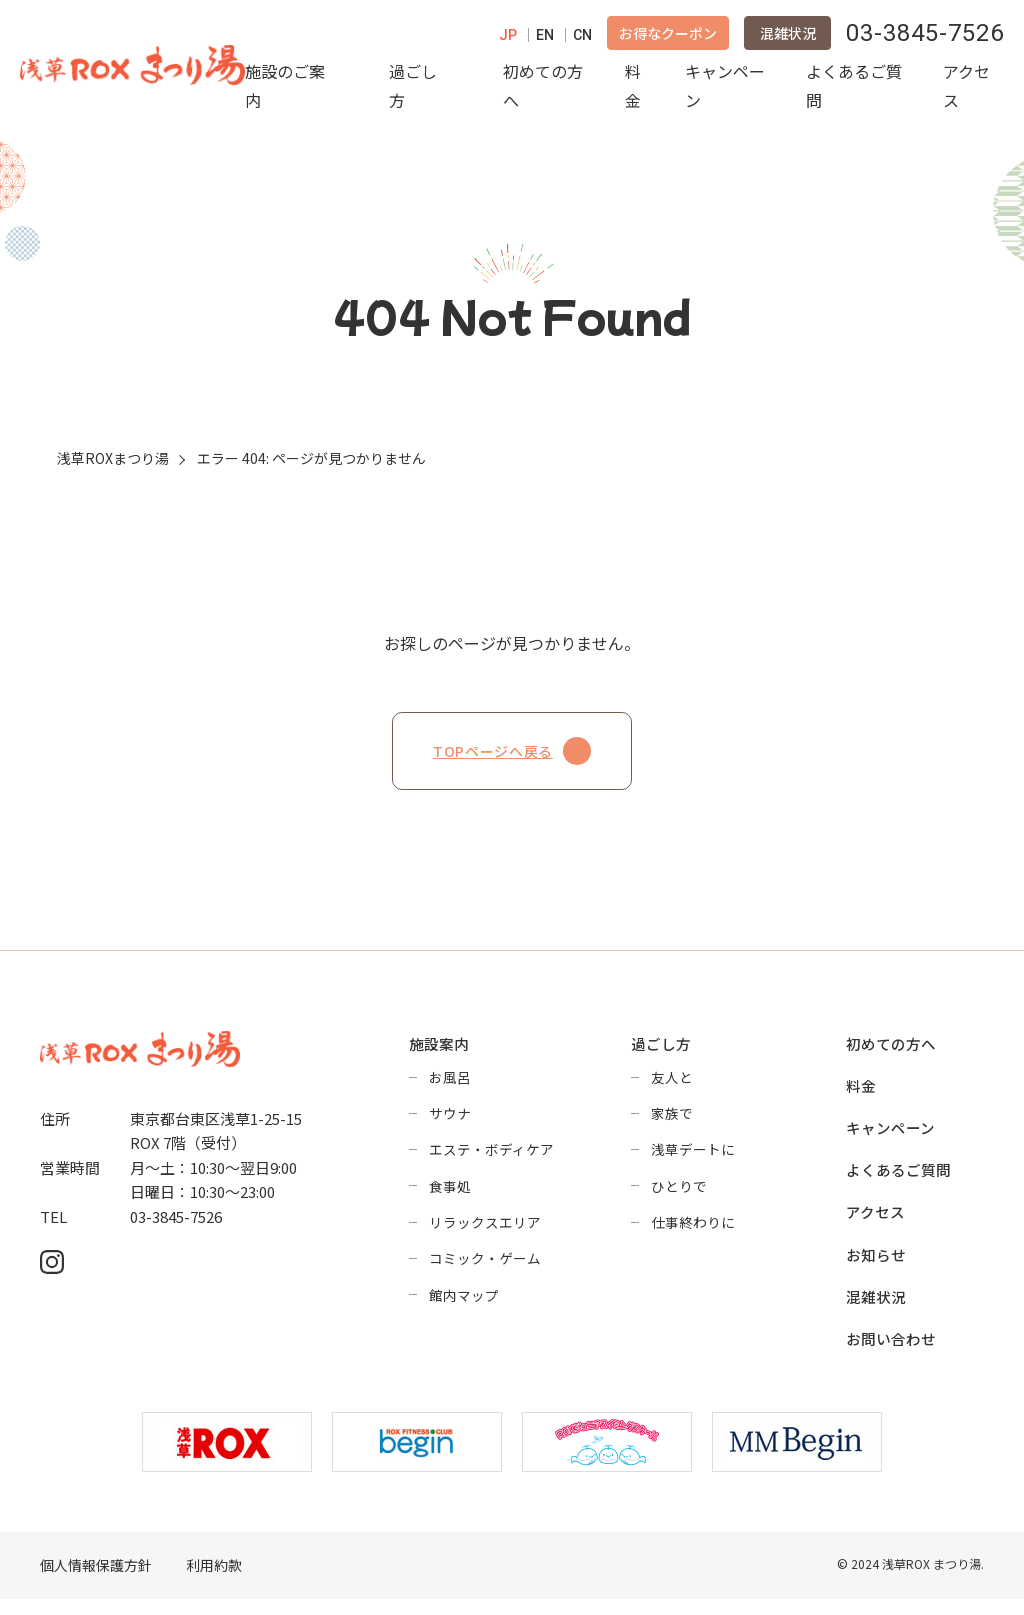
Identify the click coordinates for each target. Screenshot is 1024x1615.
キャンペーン (725, 90)
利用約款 (214, 1581)
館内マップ (464, 1309)
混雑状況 (788, 38)
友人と (672, 1087)
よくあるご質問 (854, 90)
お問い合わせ (891, 1354)
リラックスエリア (485, 1235)
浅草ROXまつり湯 (113, 468)
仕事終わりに (693, 1235)
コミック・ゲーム (485, 1272)
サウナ (450, 1124)
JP (508, 40)
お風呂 (450, 1087)
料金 (633, 90)
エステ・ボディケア (491, 1161)
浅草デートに (693, 1161)
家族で (672, 1124)
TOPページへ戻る (512, 760)
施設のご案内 (285, 90)
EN (545, 40)
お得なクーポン (668, 38)
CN (582, 40)
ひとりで (679, 1198)
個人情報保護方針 (96, 1581)
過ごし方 (413, 90)
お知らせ (876, 1268)
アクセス (966, 90)
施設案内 (439, 1053)
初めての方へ (543, 90)
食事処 (450, 1198)
